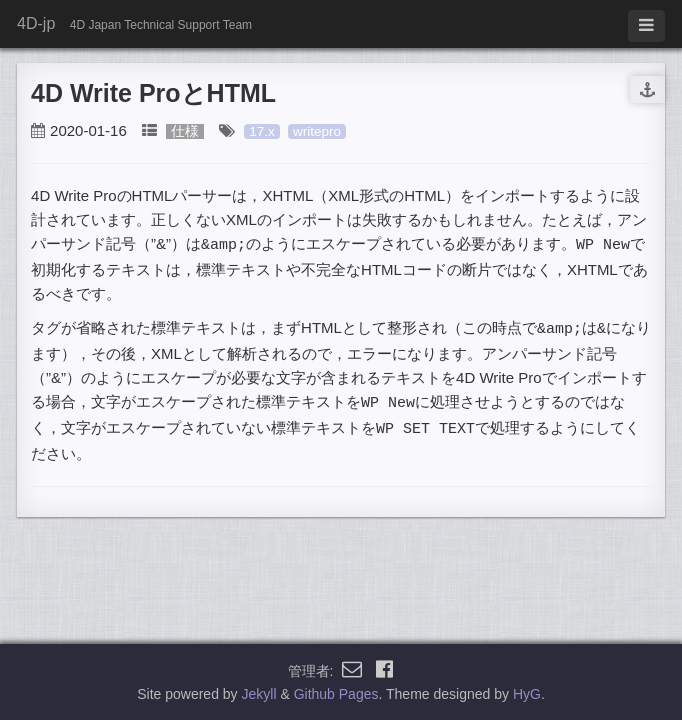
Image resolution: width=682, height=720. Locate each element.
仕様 (185, 131)
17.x (262, 131)
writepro (317, 131)
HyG (527, 694)
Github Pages (336, 694)
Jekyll (259, 694)
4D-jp (36, 23)
